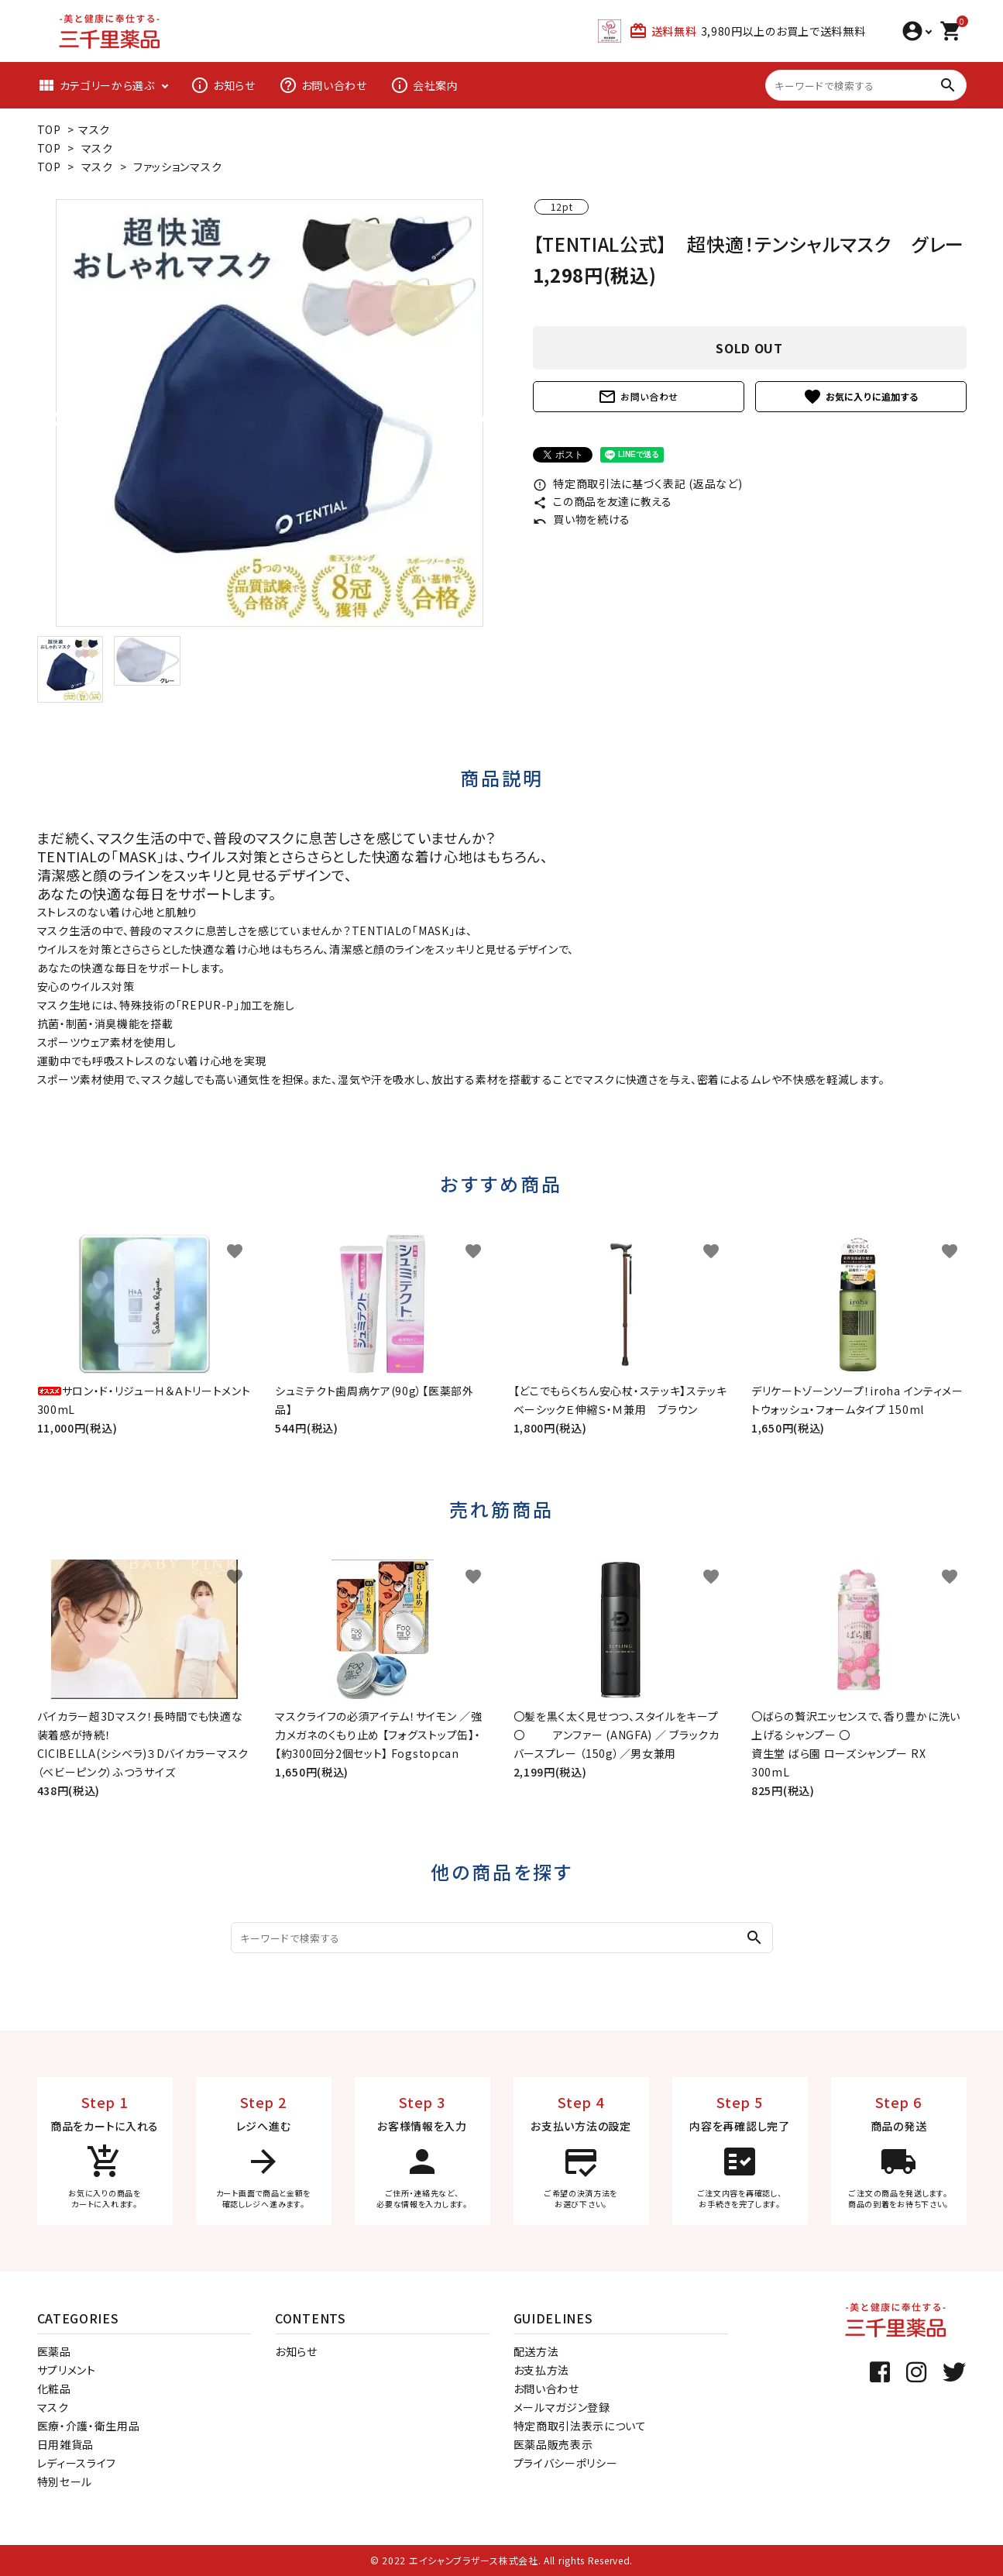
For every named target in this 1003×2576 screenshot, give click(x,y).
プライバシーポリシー (566, 2463)
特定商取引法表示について (580, 2425)
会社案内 (424, 85)
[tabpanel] (269, 413)
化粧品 (54, 2388)
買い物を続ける (582, 519)
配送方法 (536, 2351)
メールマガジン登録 (562, 2407)
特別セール (65, 2481)
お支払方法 (542, 2370)
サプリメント (66, 2370)
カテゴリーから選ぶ (96, 85)
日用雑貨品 (65, 2444)
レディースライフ (77, 2463)
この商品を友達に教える (602, 501)
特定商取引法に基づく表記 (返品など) (638, 483)
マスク (94, 129)
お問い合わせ (323, 85)
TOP (49, 129)
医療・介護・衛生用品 (88, 2425)
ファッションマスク (177, 166)
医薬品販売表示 (553, 2444)
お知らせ (223, 85)
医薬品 (54, 2351)
